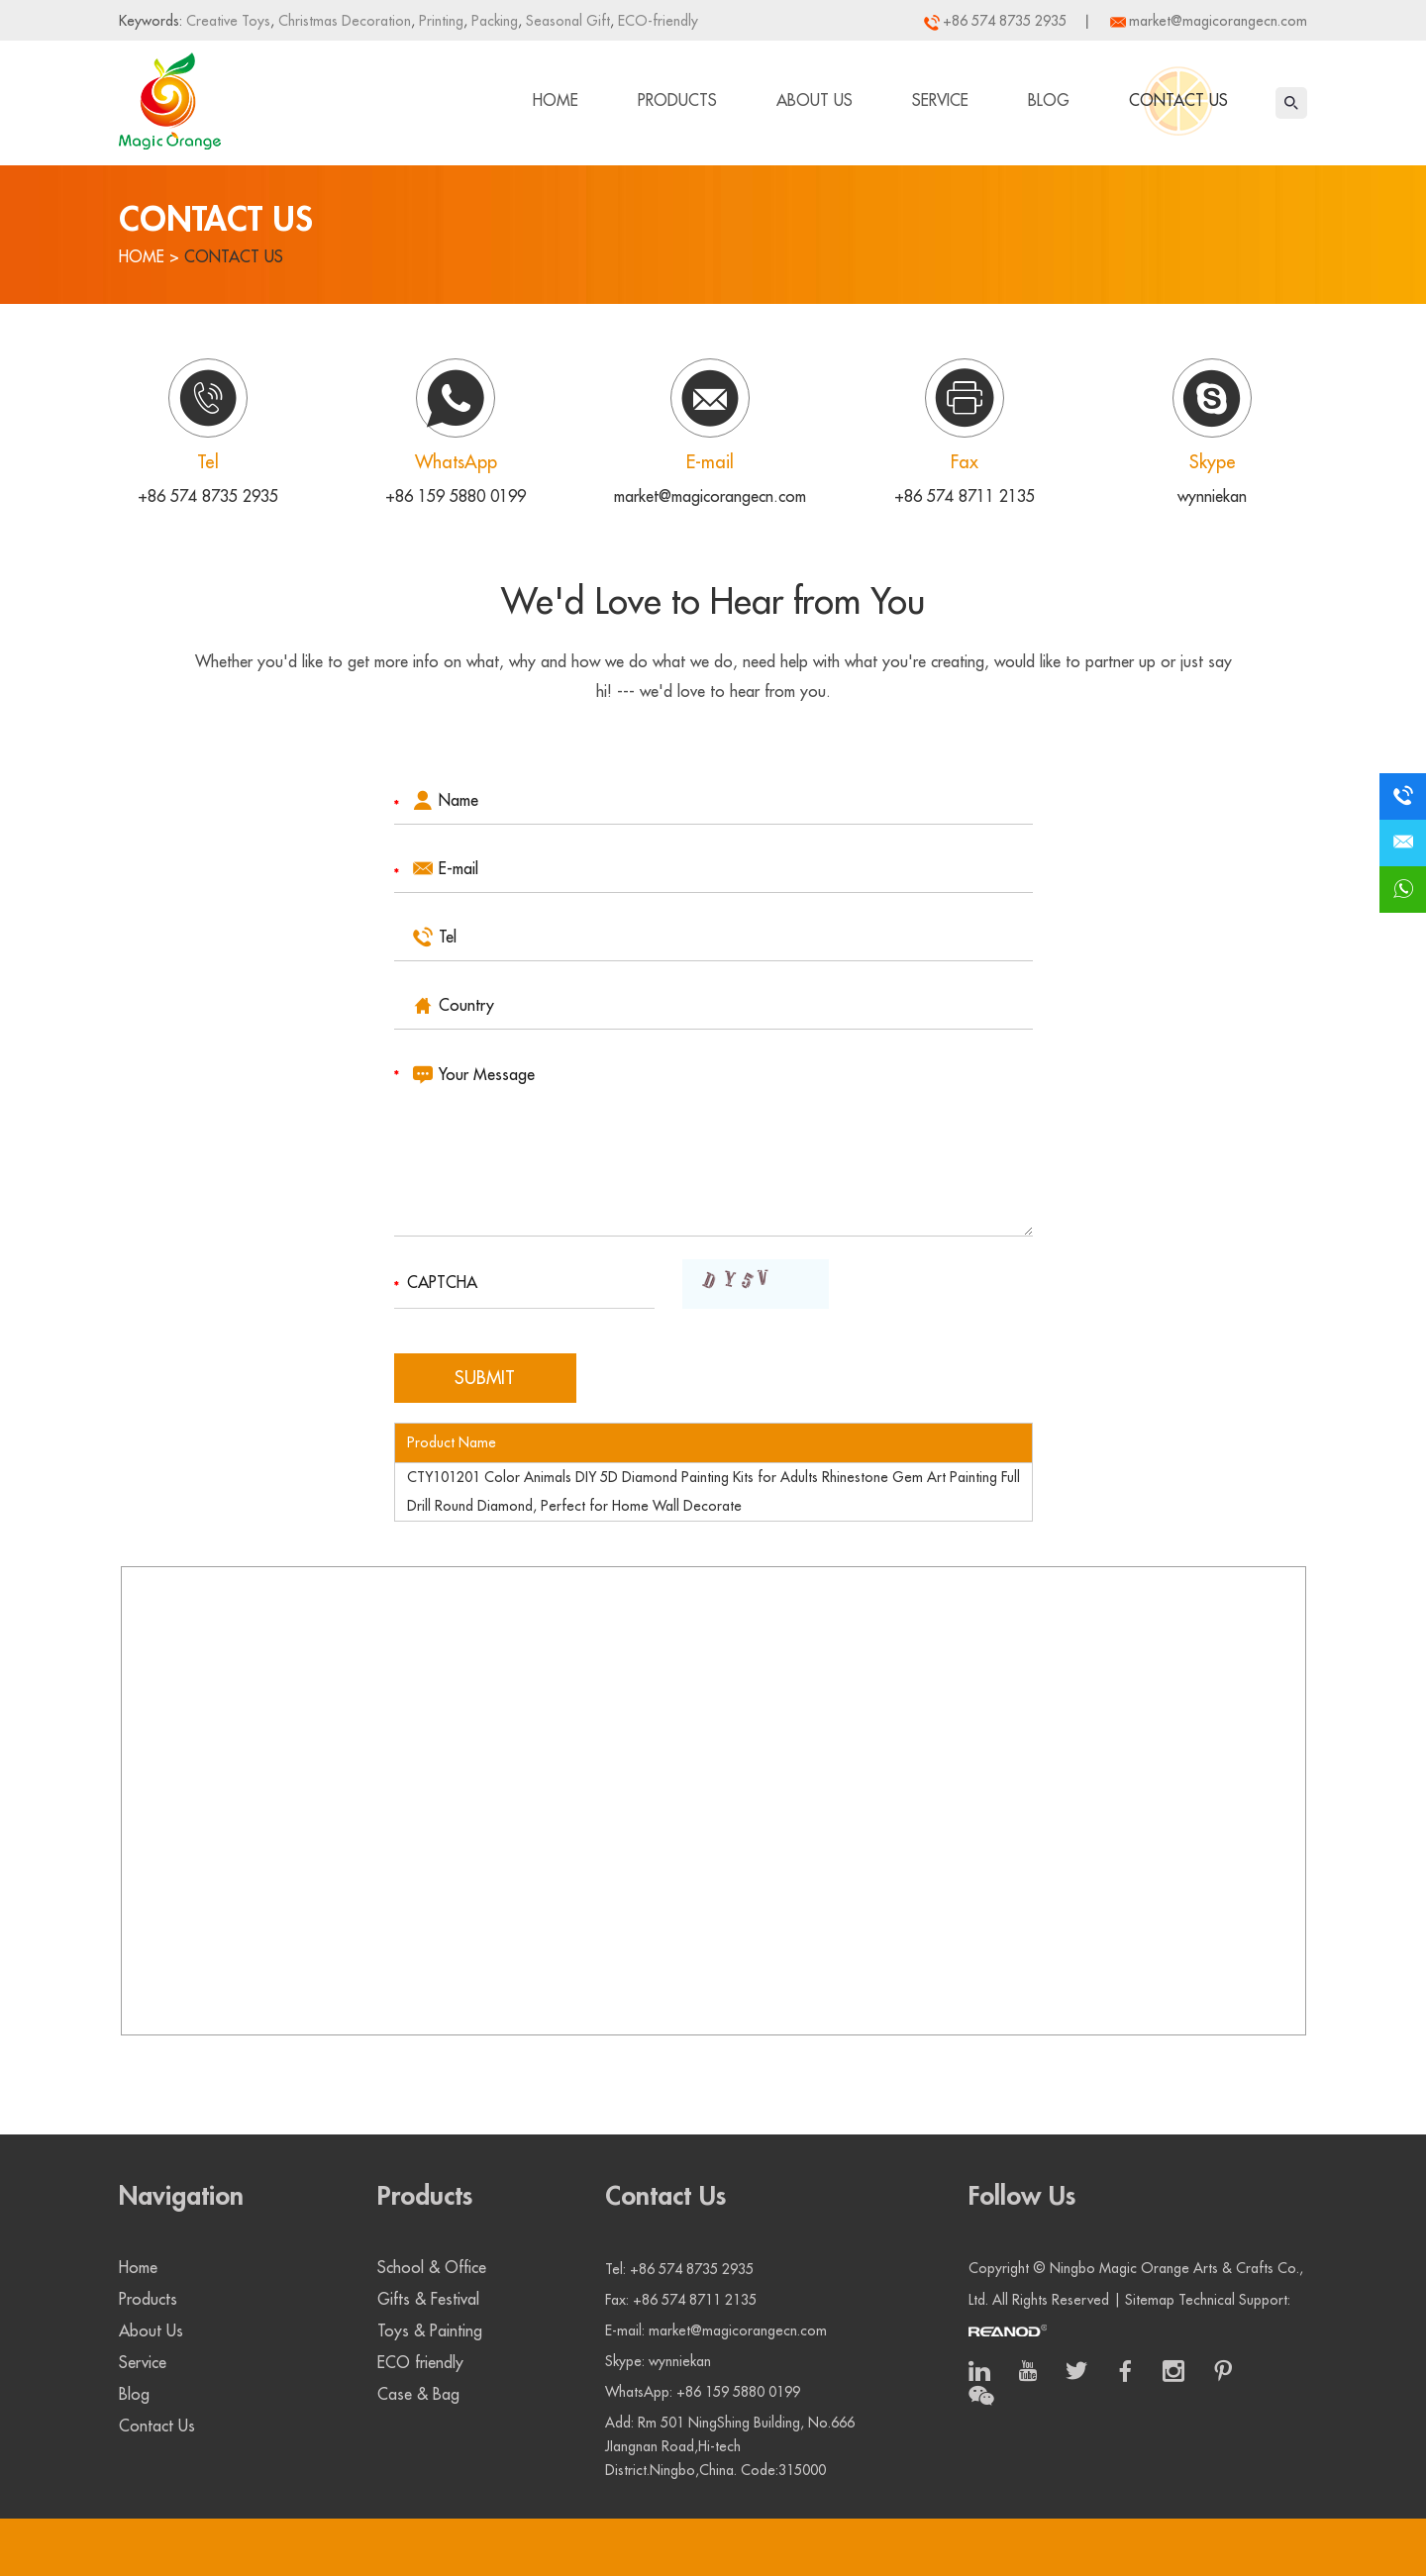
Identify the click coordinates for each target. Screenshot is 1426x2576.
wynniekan (1212, 497)
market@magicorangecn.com (1218, 21)
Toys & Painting (429, 2331)
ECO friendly (420, 2363)
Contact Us (1178, 101)
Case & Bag (418, 2395)
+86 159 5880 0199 (455, 497)
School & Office (431, 2268)
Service (940, 101)
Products (677, 101)
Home (555, 101)
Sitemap (1149, 2300)
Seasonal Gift (566, 21)
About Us (814, 101)
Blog (1049, 101)
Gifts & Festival (428, 2300)
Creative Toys (228, 21)
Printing (439, 21)
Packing (492, 21)
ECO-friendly (656, 21)
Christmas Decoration (342, 21)
